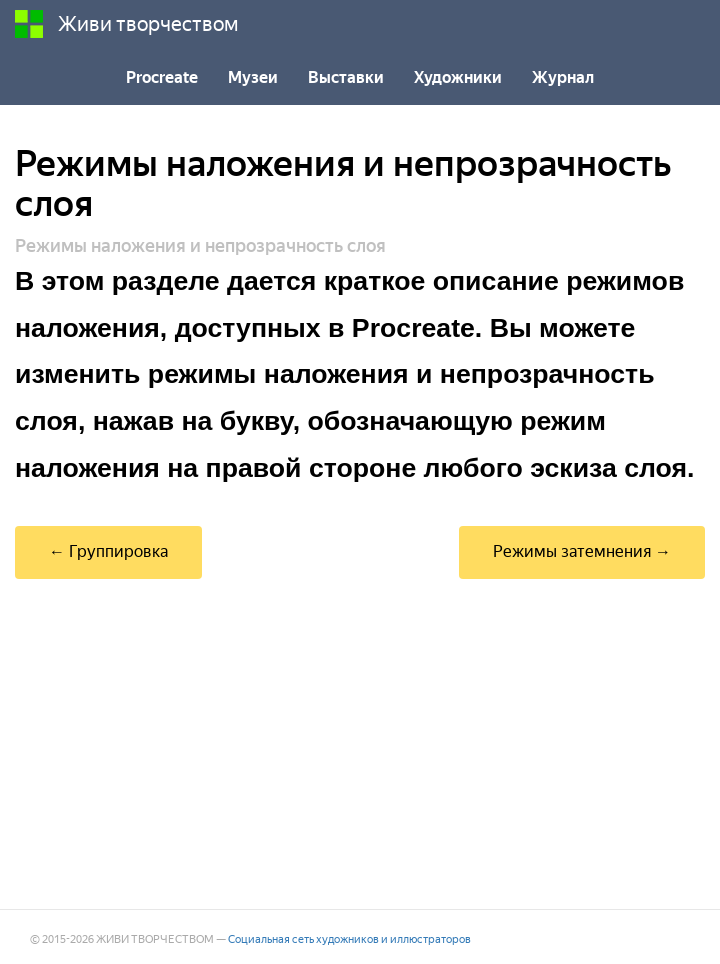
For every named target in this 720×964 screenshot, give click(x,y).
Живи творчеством (127, 24)
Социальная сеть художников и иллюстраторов (349, 939)
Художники (458, 77)
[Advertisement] (360, 744)
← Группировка (108, 551)
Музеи (253, 77)
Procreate (162, 77)
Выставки (346, 77)
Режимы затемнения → (582, 551)
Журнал (563, 77)
